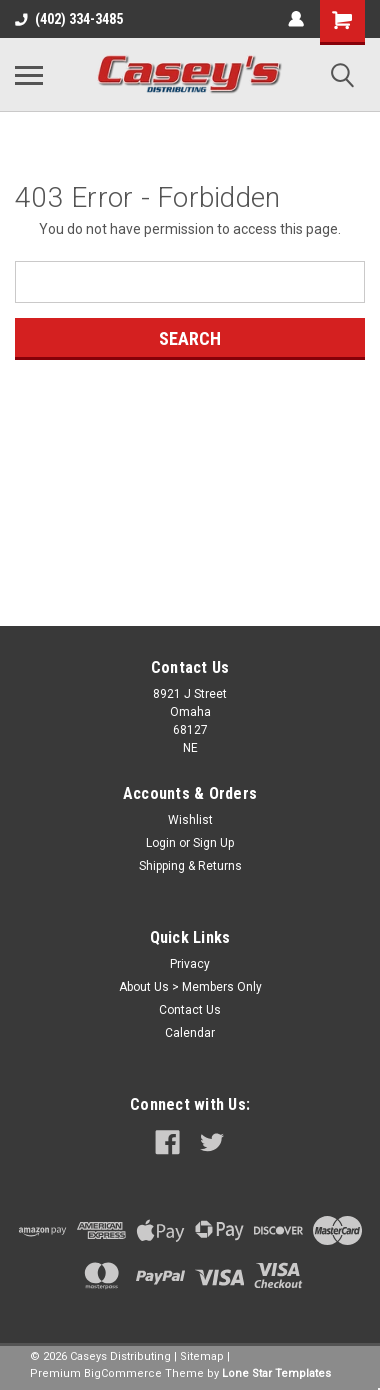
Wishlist (190, 820)
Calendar (190, 1033)
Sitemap (202, 1356)
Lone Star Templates (276, 1373)
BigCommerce (123, 1373)
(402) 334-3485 (69, 19)
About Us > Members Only (190, 987)
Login (161, 843)
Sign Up (213, 843)
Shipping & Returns (190, 866)
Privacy (190, 964)
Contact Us (190, 1010)
